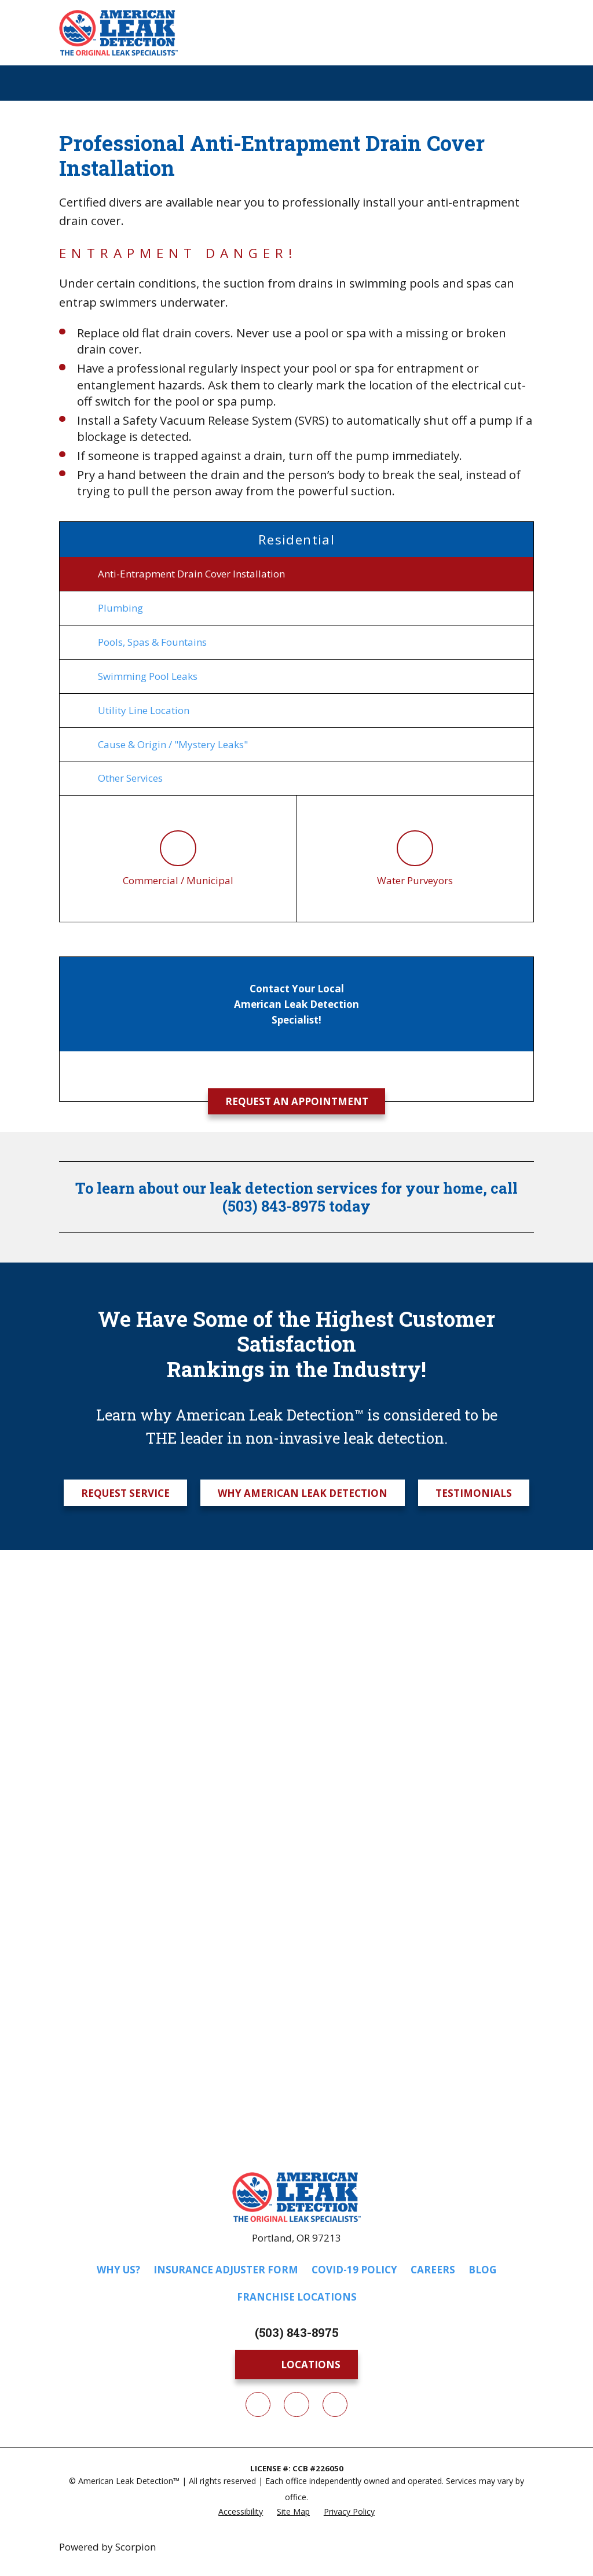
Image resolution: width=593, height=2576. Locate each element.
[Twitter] (296, 2407)
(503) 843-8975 (296, 2336)
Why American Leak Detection (302, 1496)
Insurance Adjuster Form (225, 2273)
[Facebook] (258, 2407)
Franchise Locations (297, 2299)
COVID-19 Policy (354, 2273)
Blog (482, 2273)
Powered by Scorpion (107, 2550)
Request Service (125, 1496)
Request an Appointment (296, 1105)
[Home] (118, 33)
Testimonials (473, 1496)
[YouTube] (335, 2407)
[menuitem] (296, 574)
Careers (433, 2273)
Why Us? (118, 2273)
